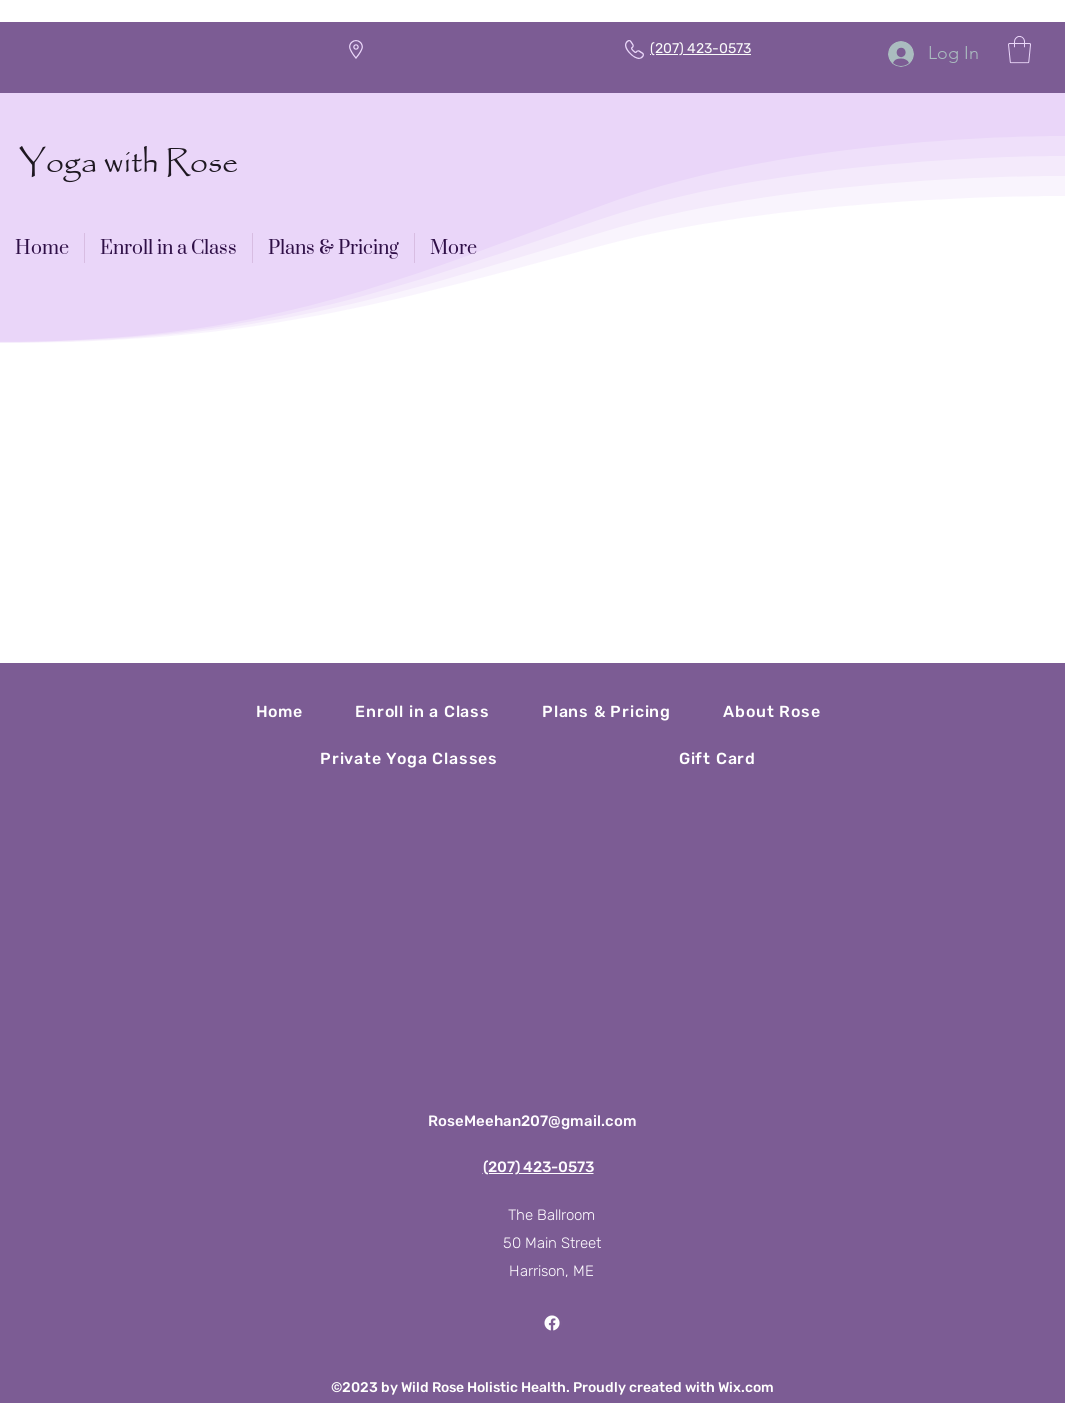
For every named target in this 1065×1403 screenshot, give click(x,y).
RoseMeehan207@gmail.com (532, 1121)
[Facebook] (552, 1323)
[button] (1019, 49)
